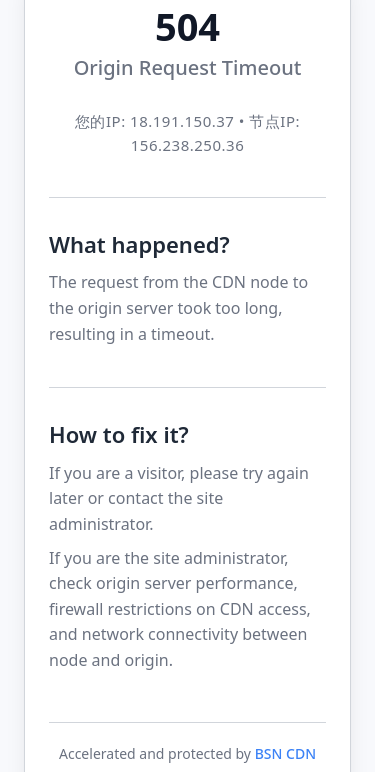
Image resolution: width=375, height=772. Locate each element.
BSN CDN (285, 753)
